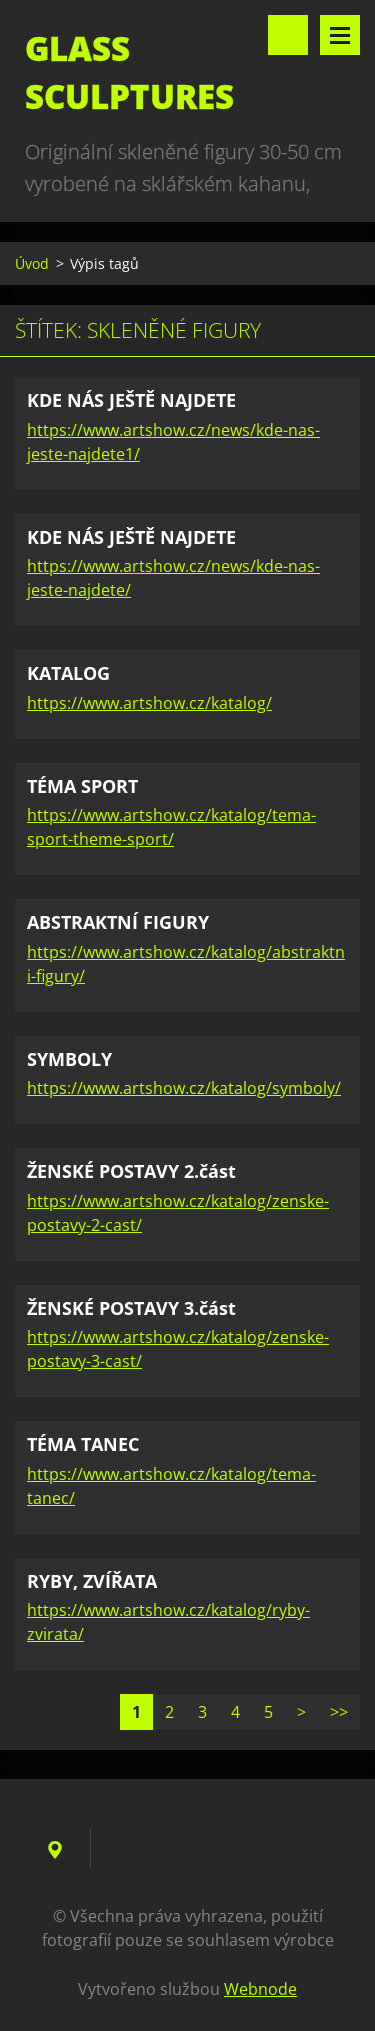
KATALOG (68, 673)
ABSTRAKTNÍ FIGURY (118, 922)
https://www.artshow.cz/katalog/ (149, 703)
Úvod (32, 263)
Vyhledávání (288, 35)
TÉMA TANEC (83, 1444)
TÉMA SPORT (82, 786)
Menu (340, 35)
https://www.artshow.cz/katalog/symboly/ (184, 1088)
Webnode (260, 1989)
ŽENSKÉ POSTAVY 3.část (131, 1308)
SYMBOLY (69, 1059)
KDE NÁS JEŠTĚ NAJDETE (131, 400)
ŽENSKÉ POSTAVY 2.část (131, 1171)
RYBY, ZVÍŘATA (92, 1581)
